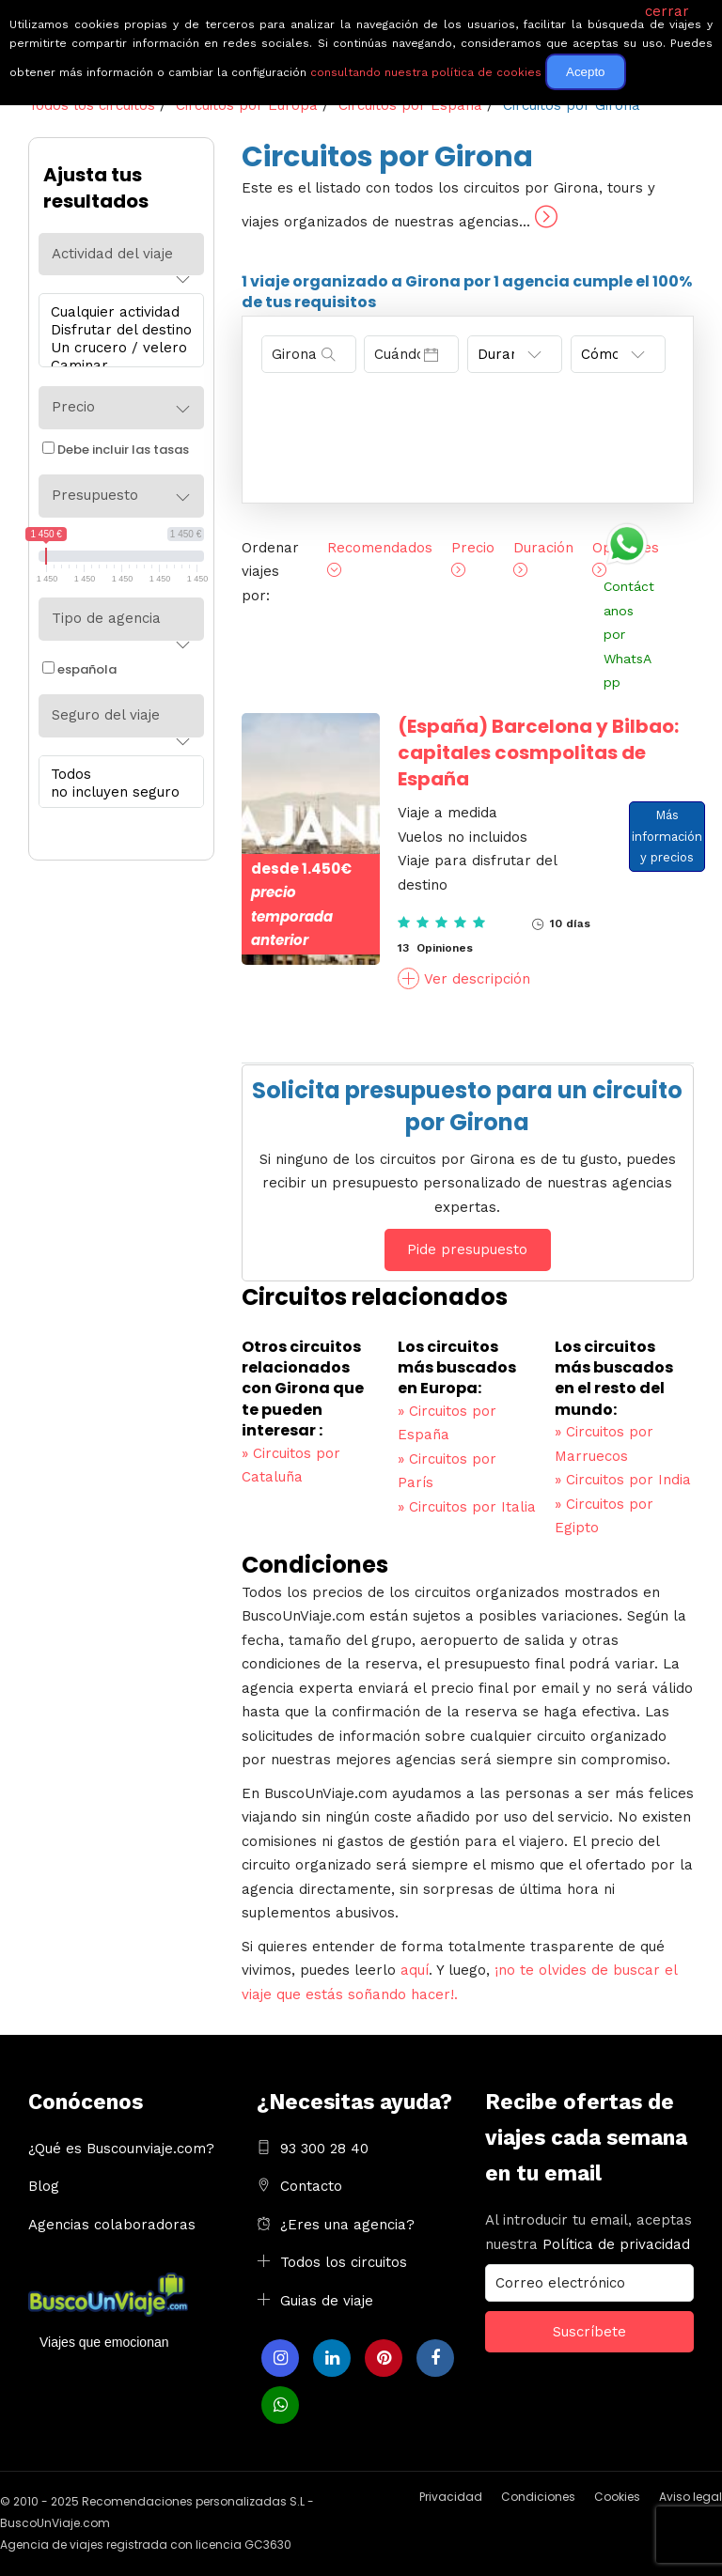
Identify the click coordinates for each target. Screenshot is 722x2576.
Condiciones (538, 2497)
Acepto (585, 72)
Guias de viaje (326, 2300)
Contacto (311, 2186)
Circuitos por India (623, 1479)
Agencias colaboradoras (112, 2224)
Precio (73, 406)
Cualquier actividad (116, 312)
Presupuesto (95, 495)
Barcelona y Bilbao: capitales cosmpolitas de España (538, 752)
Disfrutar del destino (116, 330)
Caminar (116, 366)
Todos (116, 775)
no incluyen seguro (116, 792)
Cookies (617, 2497)
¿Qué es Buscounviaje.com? (121, 2148)
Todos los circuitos (343, 2262)
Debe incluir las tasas (115, 449)
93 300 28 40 (324, 2148)
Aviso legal (690, 2497)
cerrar (667, 11)
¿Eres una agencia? (347, 2224)
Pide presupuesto (467, 1249)
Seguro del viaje (106, 714)
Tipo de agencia (106, 618)
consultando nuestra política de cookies (426, 72)
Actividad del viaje (112, 253)
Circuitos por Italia (467, 1506)
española (79, 669)
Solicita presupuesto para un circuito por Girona (467, 1106)
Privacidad (450, 2497)
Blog (43, 2186)
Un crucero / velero (116, 348)
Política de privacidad (616, 2244)
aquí (414, 1970)
